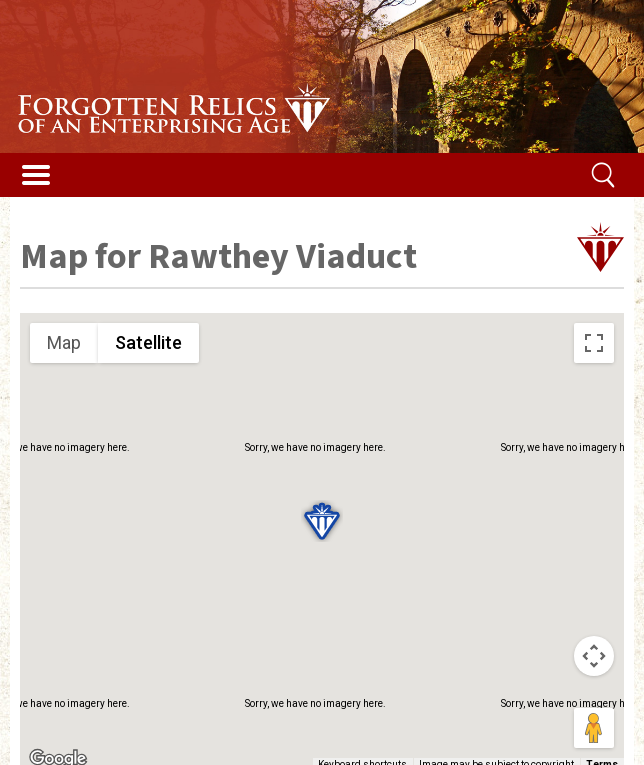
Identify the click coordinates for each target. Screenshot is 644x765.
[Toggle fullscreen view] (594, 343)
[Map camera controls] (594, 656)
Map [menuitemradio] (64, 342)
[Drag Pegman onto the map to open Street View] (594, 728)
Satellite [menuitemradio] (148, 342)
